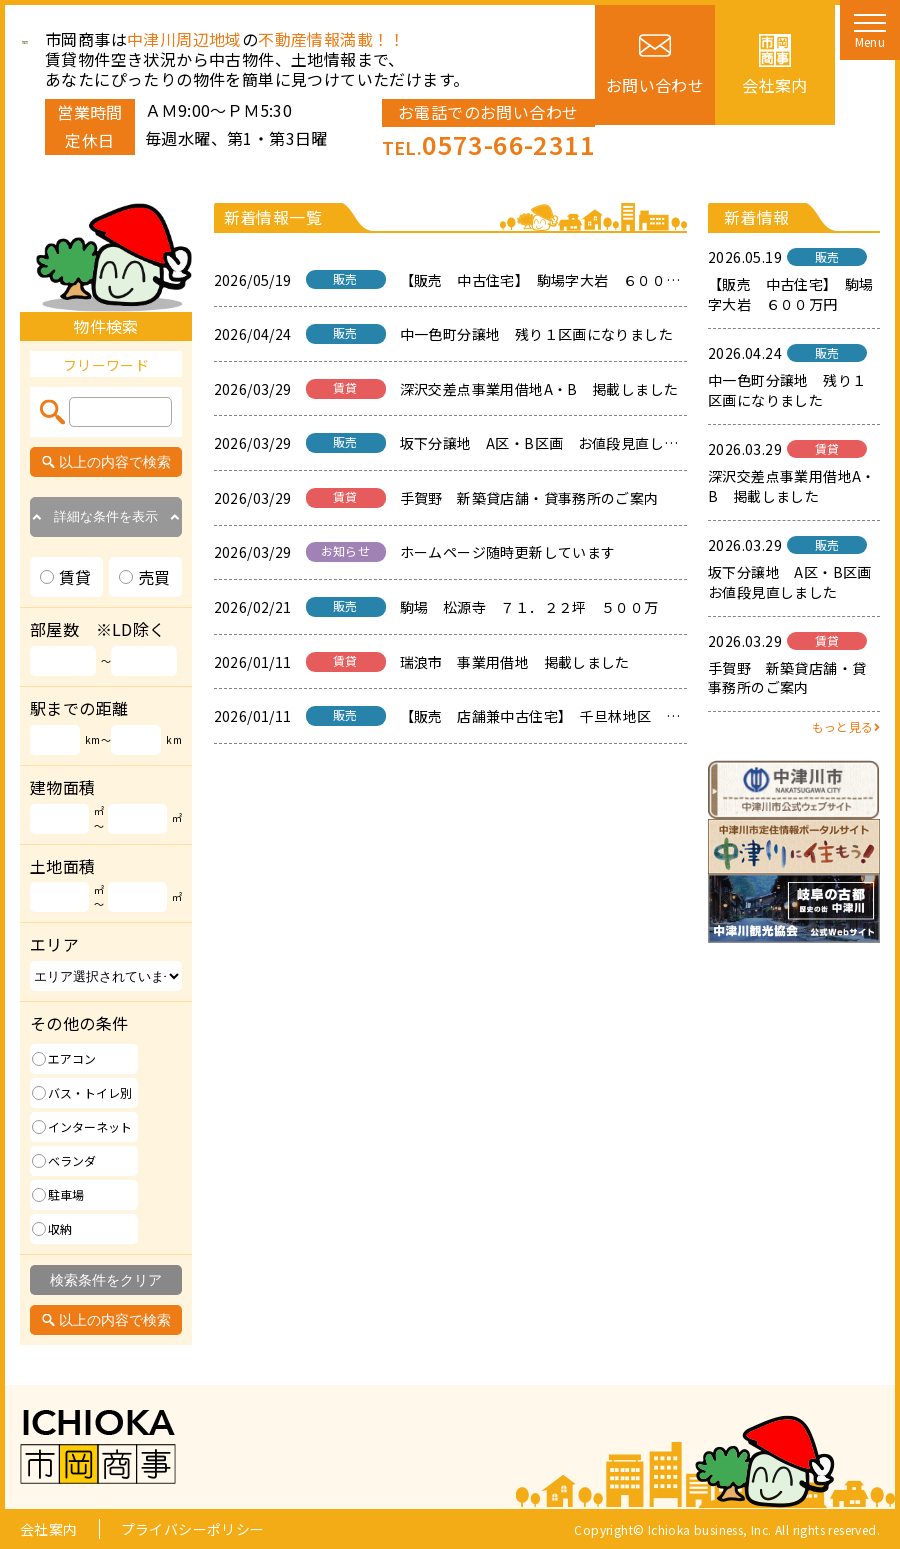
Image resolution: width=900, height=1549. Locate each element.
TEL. (488, 147)
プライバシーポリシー (193, 1529)
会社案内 (49, 1529)
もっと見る (846, 726)
